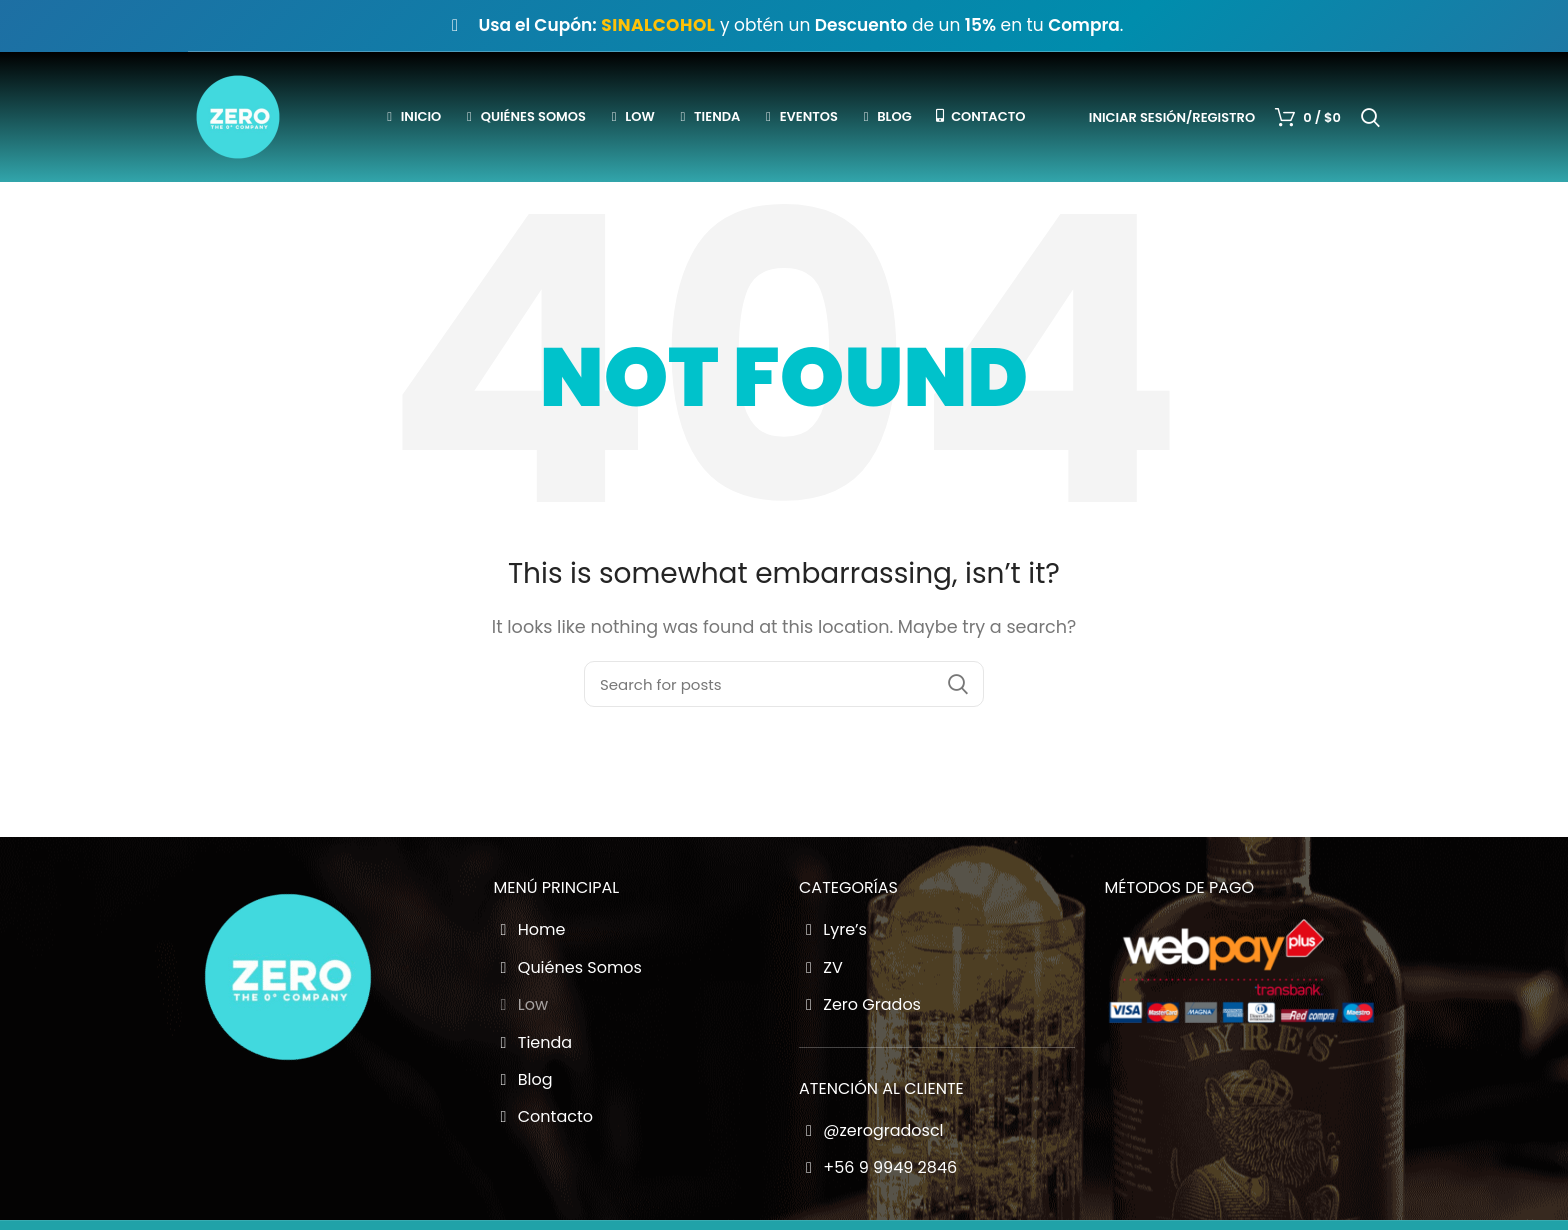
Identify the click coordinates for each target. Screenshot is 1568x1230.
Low (521, 1005)
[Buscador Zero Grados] (784, 684)
